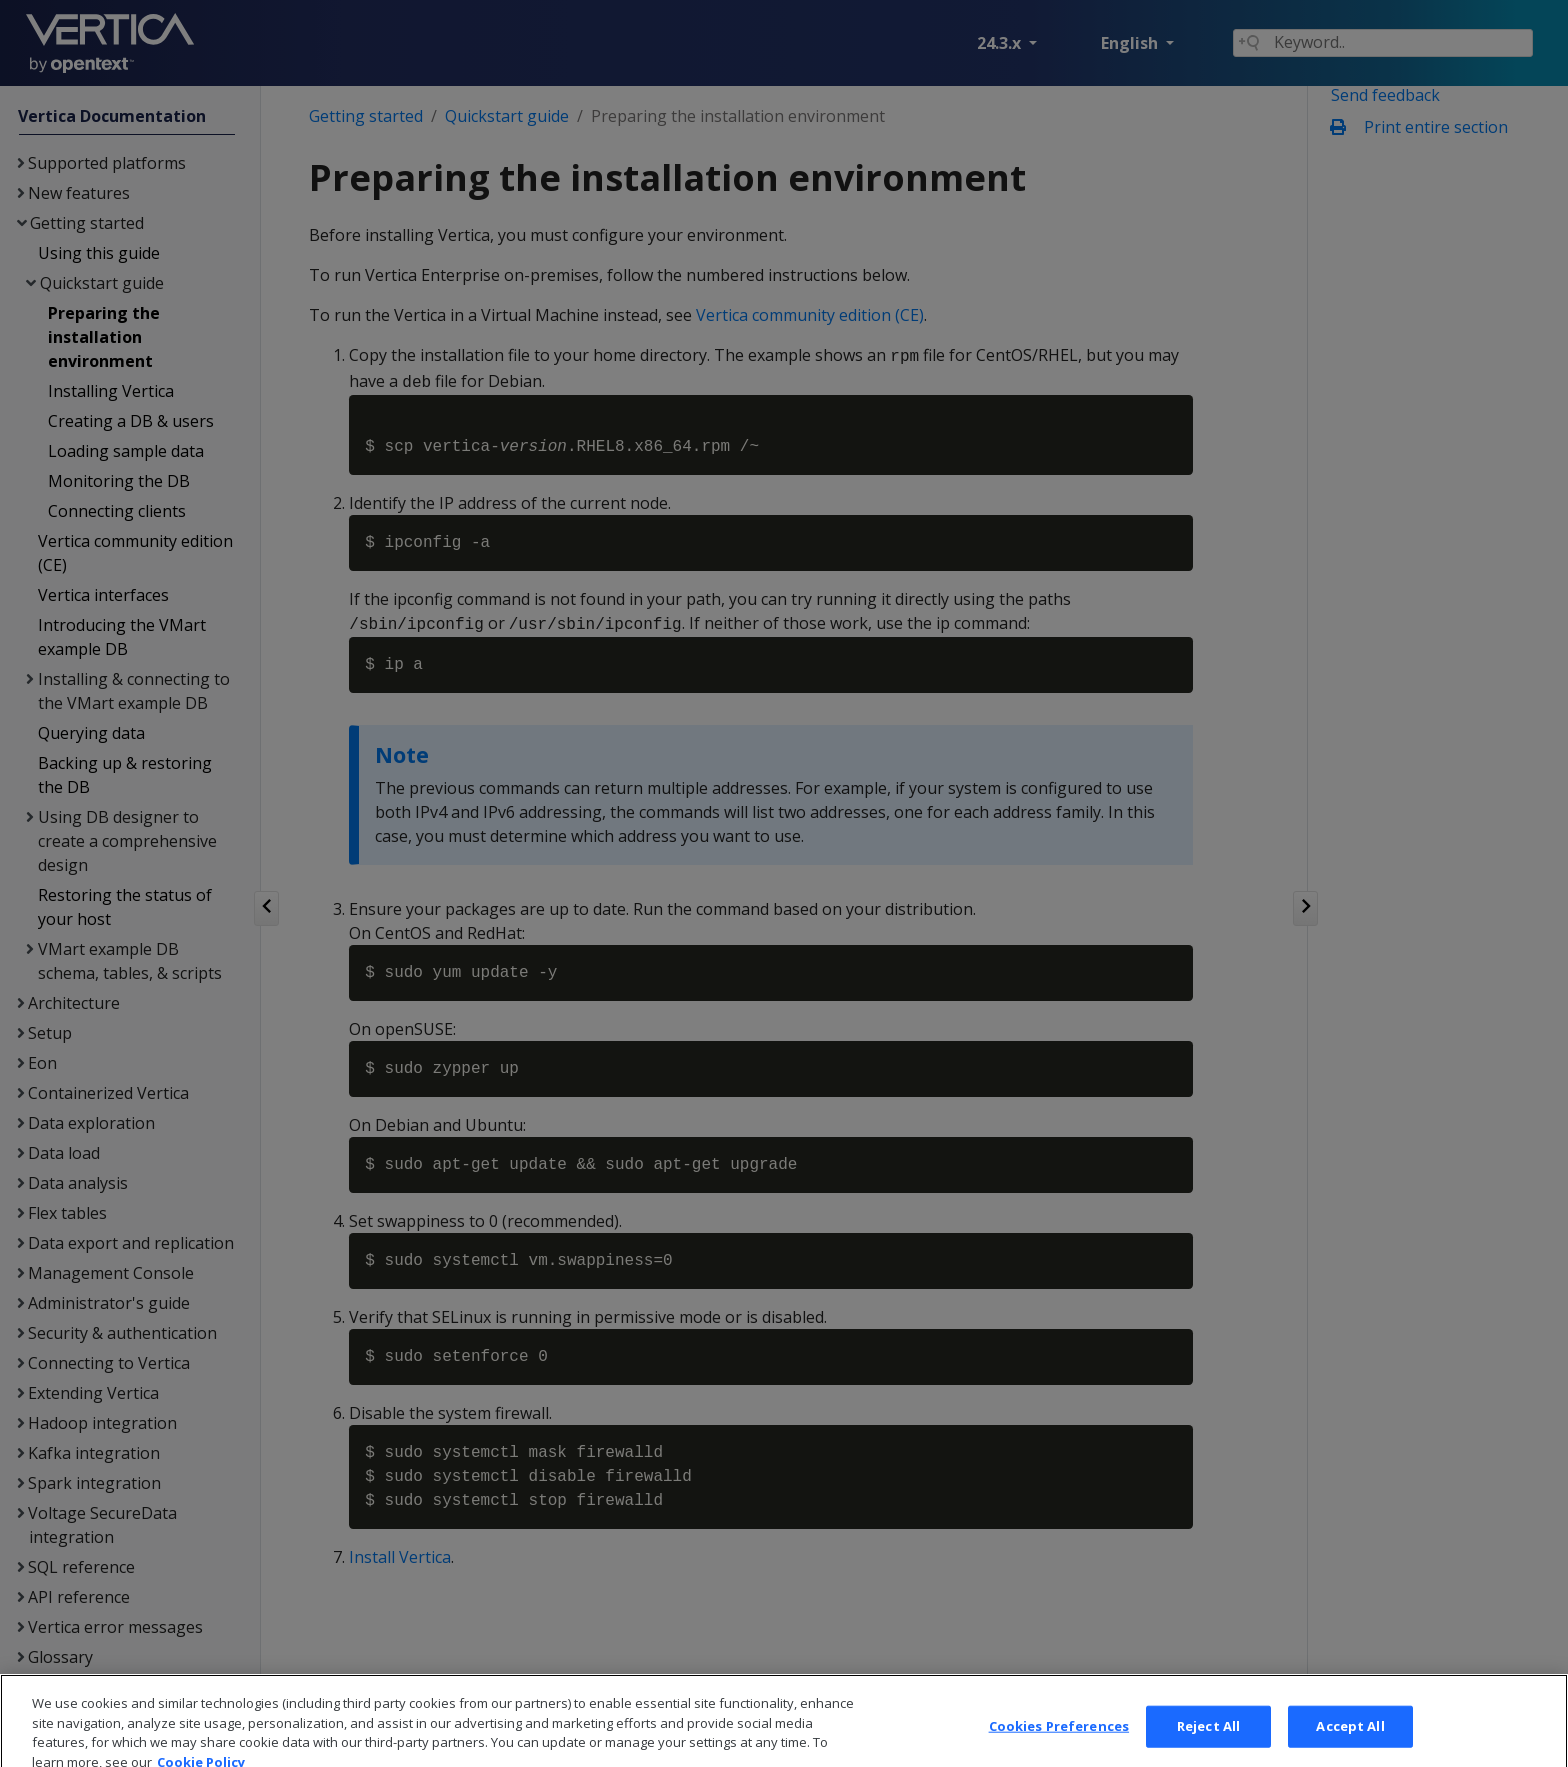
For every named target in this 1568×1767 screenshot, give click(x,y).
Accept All (1350, 1744)
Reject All (1208, 1744)
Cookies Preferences (1059, 1744)
